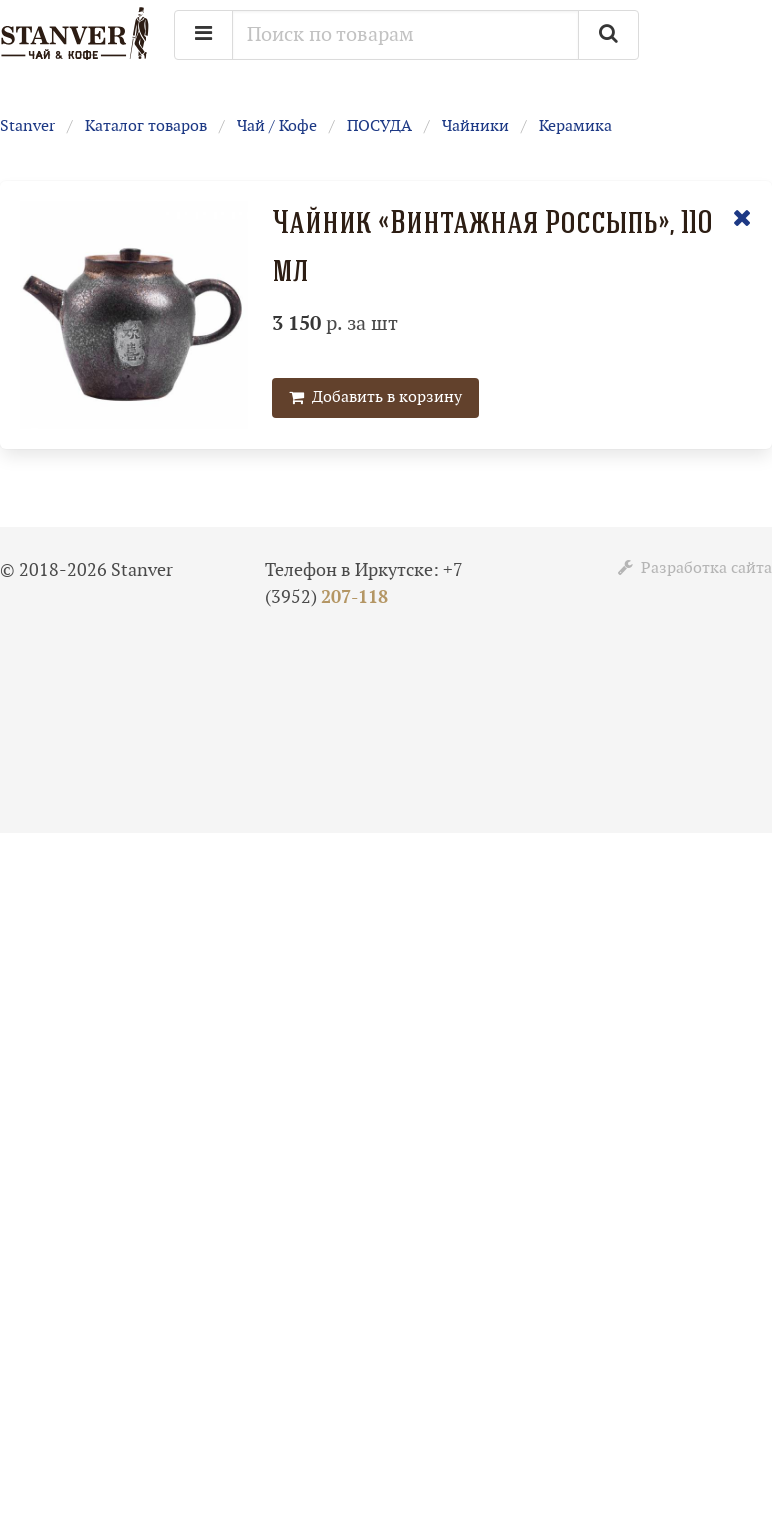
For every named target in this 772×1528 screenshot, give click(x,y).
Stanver (27, 126)
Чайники (475, 126)
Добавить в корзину (375, 397)
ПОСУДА (379, 126)
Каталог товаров (146, 126)
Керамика (575, 126)
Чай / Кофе (277, 126)
